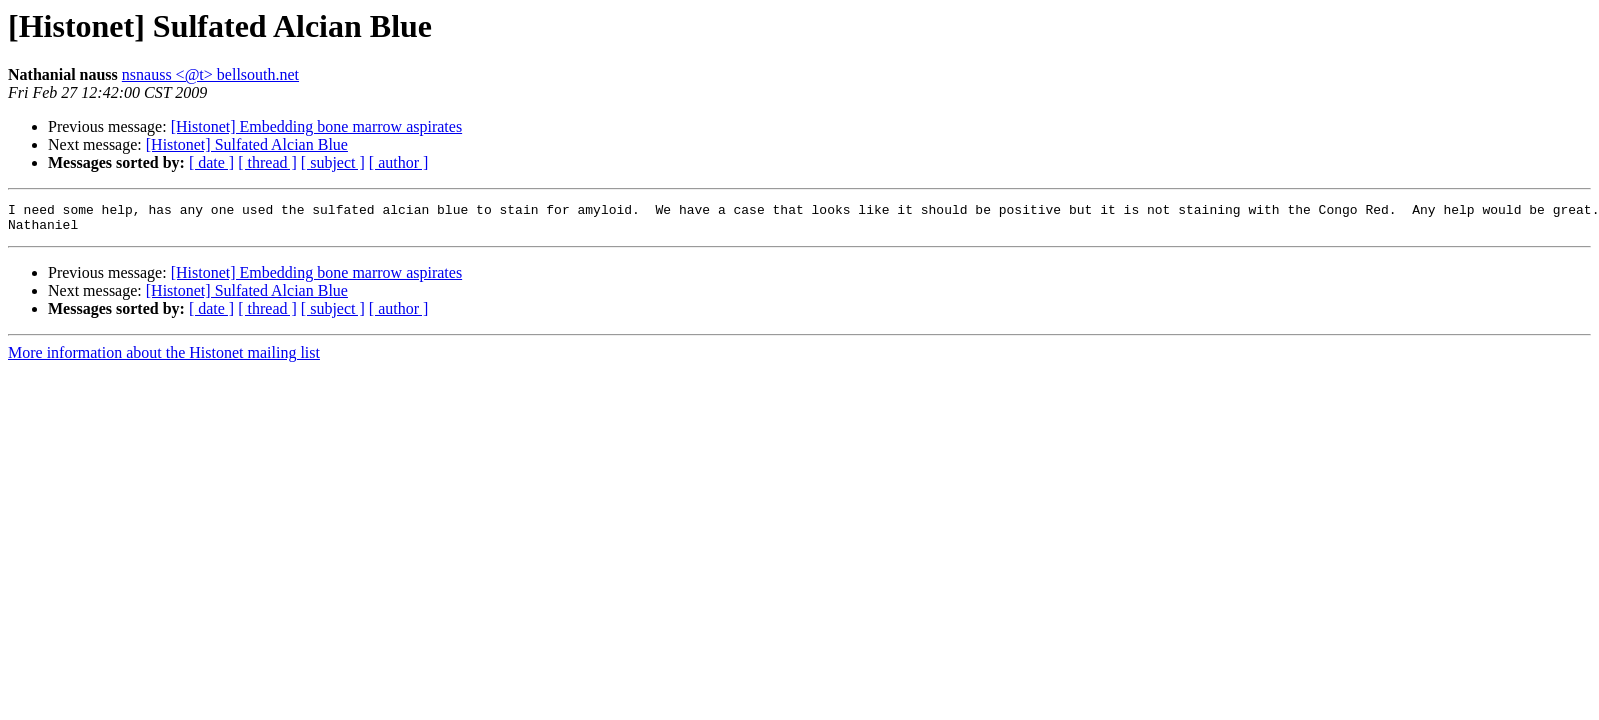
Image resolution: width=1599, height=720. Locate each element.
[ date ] (211, 162)
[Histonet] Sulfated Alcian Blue (247, 144)
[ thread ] (267, 162)
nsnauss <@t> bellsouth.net (210, 74)
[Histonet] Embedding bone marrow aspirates (316, 126)
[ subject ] (333, 162)
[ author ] (399, 162)
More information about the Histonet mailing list (164, 358)
